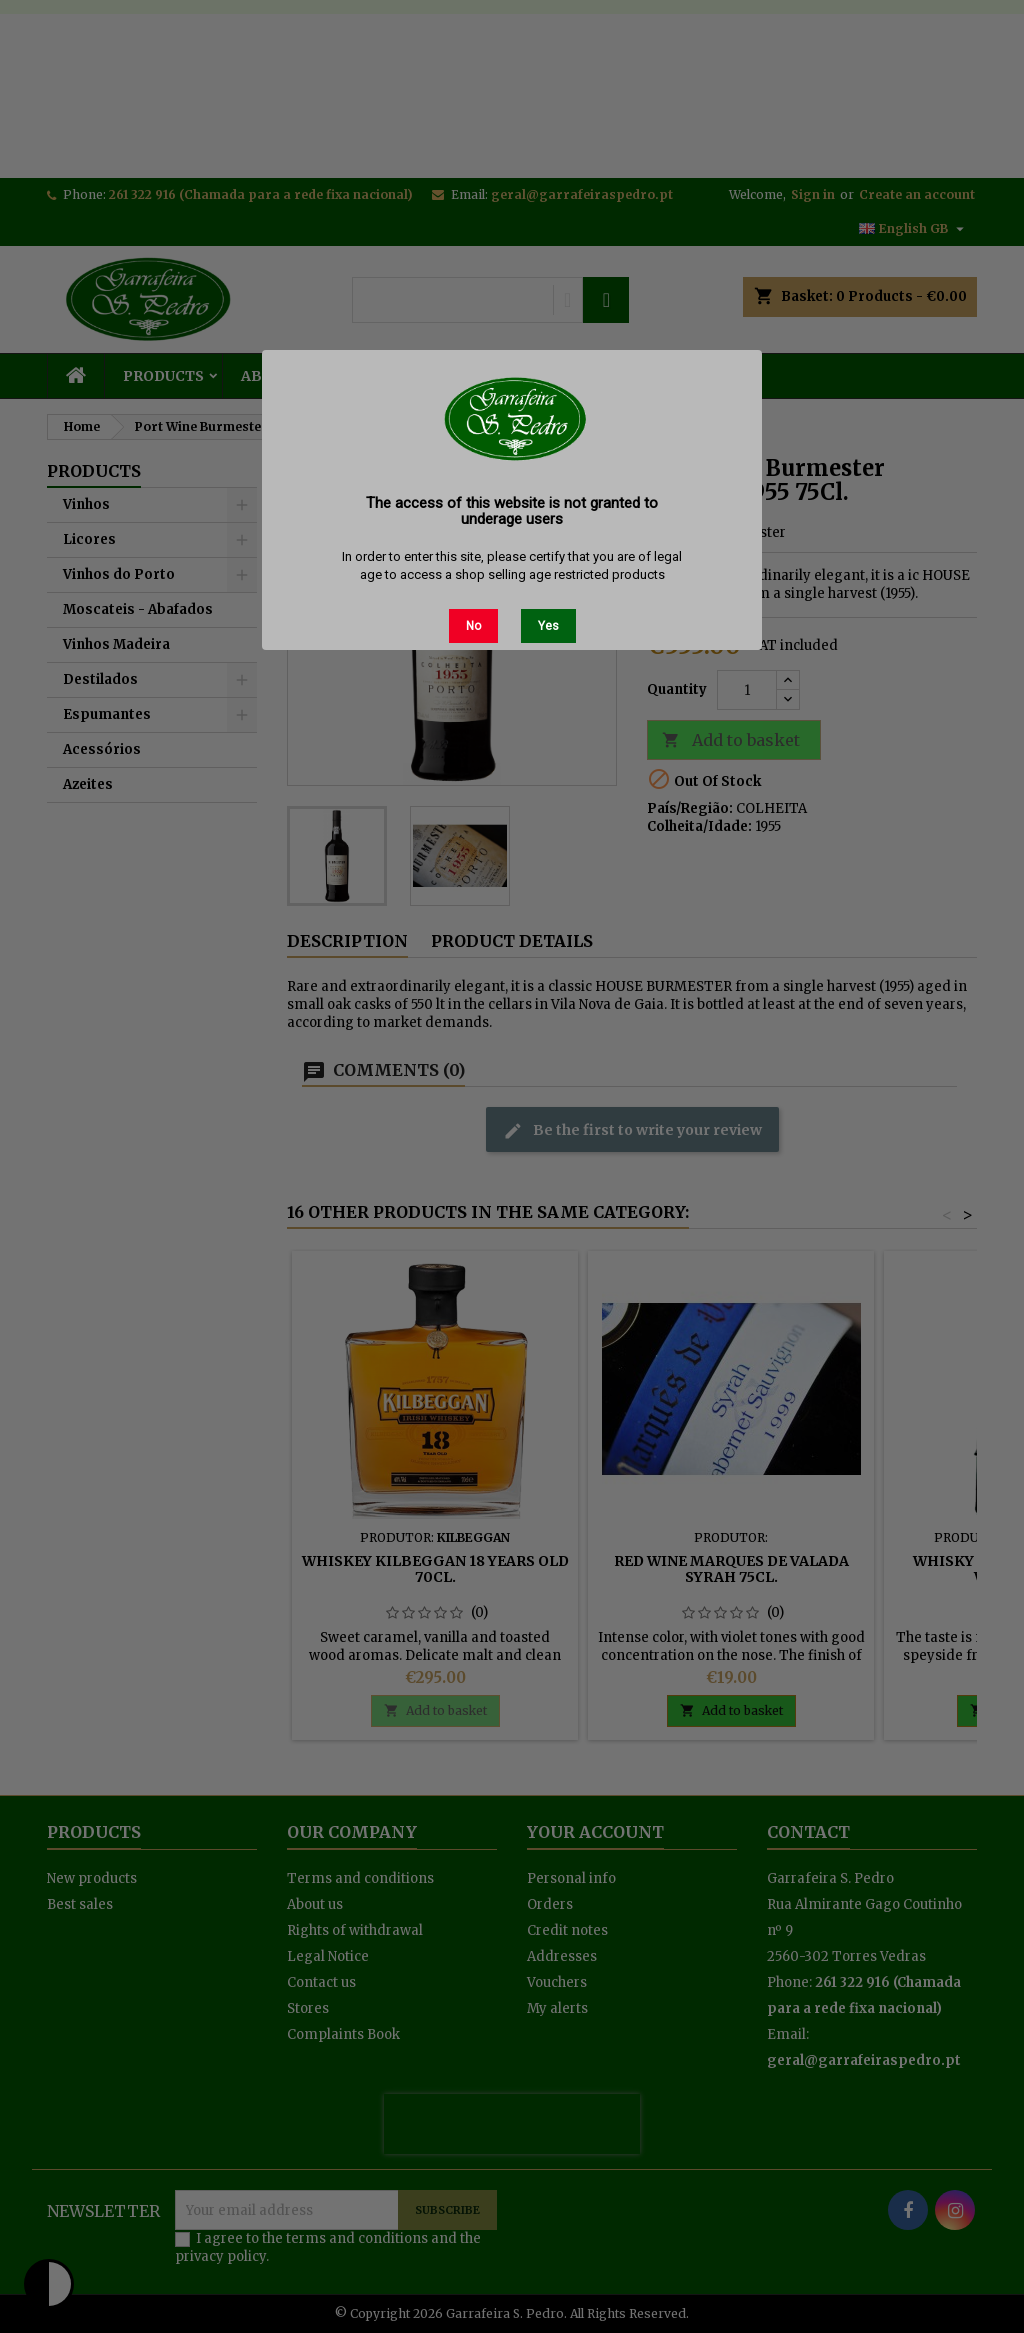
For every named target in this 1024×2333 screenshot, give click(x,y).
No (473, 626)
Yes (548, 626)
